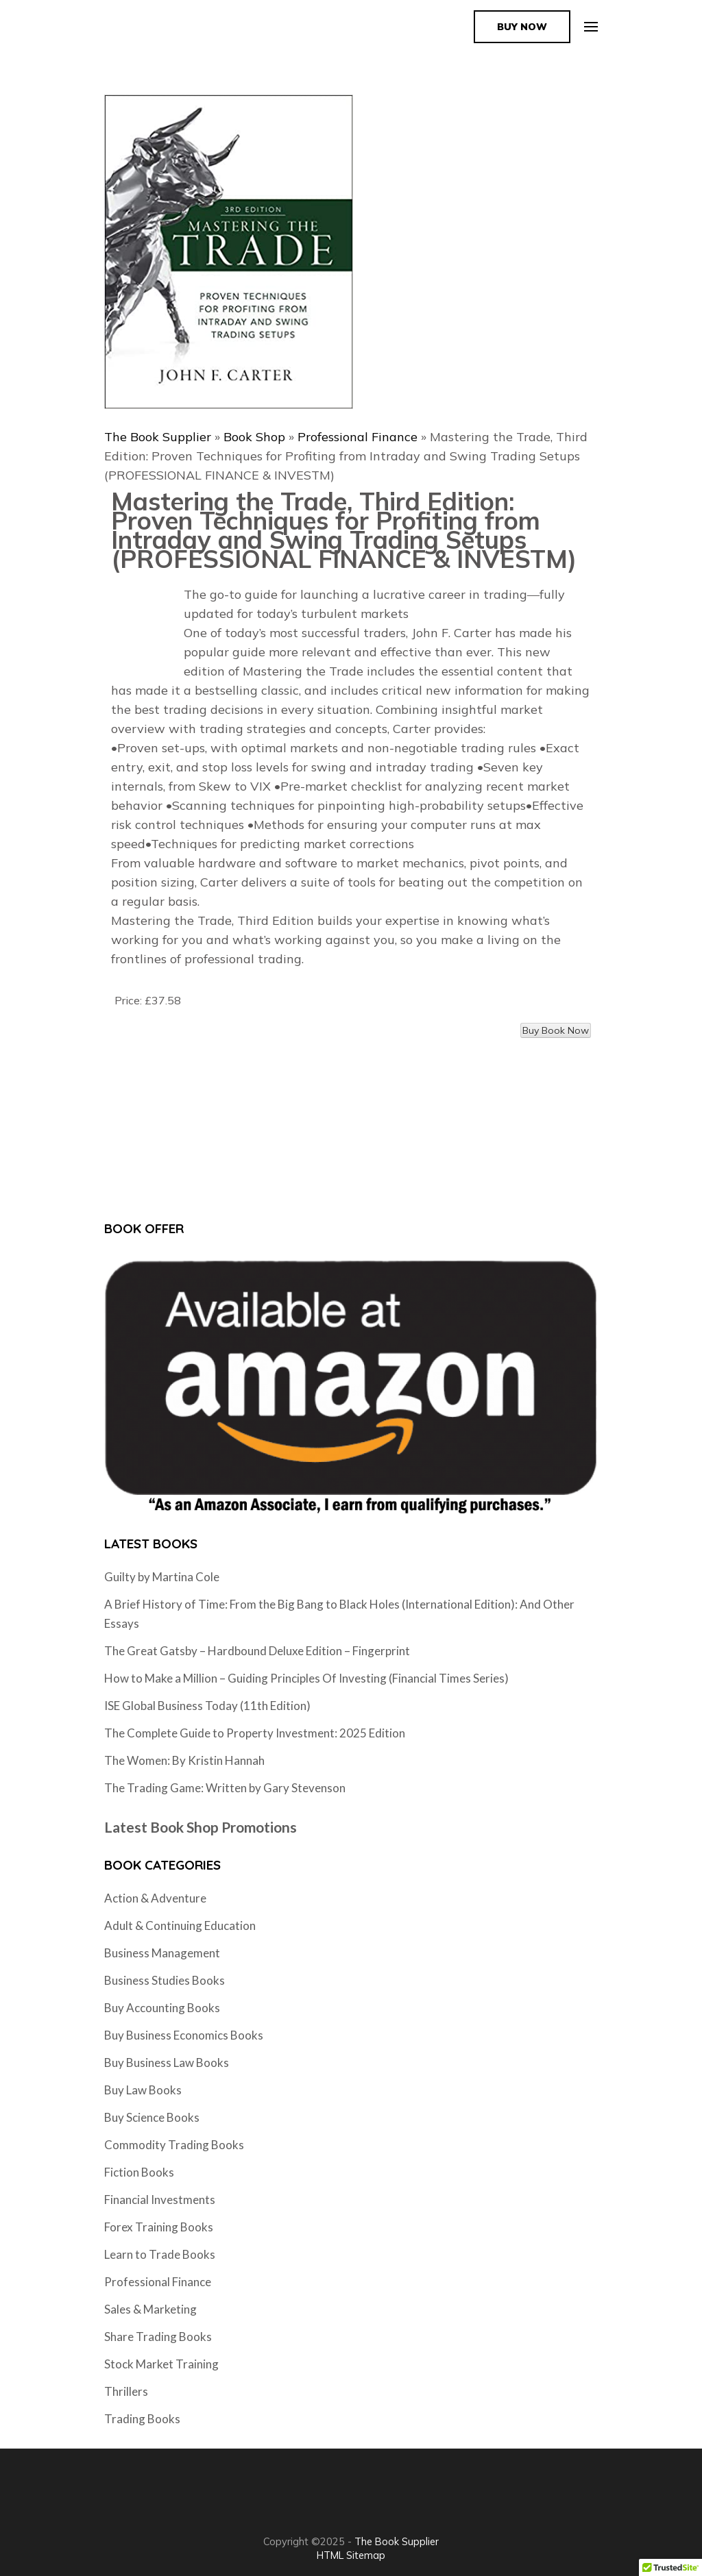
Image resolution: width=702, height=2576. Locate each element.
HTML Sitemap (351, 2555)
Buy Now (522, 27)
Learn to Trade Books (159, 2254)
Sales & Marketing (150, 2309)
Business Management (162, 1953)
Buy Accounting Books (162, 2008)
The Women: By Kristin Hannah (184, 1760)
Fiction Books (139, 2172)
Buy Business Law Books (166, 2062)
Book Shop (254, 437)
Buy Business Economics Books (183, 2035)
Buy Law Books (143, 2090)
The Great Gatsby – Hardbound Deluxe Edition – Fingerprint (257, 1651)
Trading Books (142, 2419)
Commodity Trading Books (174, 2145)
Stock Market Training (161, 2364)
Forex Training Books (158, 2227)
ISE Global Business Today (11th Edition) (207, 1705)
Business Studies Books (164, 1980)
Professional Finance (357, 437)
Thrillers (126, 2391)
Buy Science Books (151, 2117)
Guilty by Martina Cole (161, 1577)
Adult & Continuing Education (180, 1925)
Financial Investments (159, 2199)
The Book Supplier (157, 437)
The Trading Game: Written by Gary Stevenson (225, 1788)
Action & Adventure (155, 1898)
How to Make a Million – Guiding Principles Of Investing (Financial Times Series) (306, 1678)
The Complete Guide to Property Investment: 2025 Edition (254, 1733)
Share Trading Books (158, 2336)
